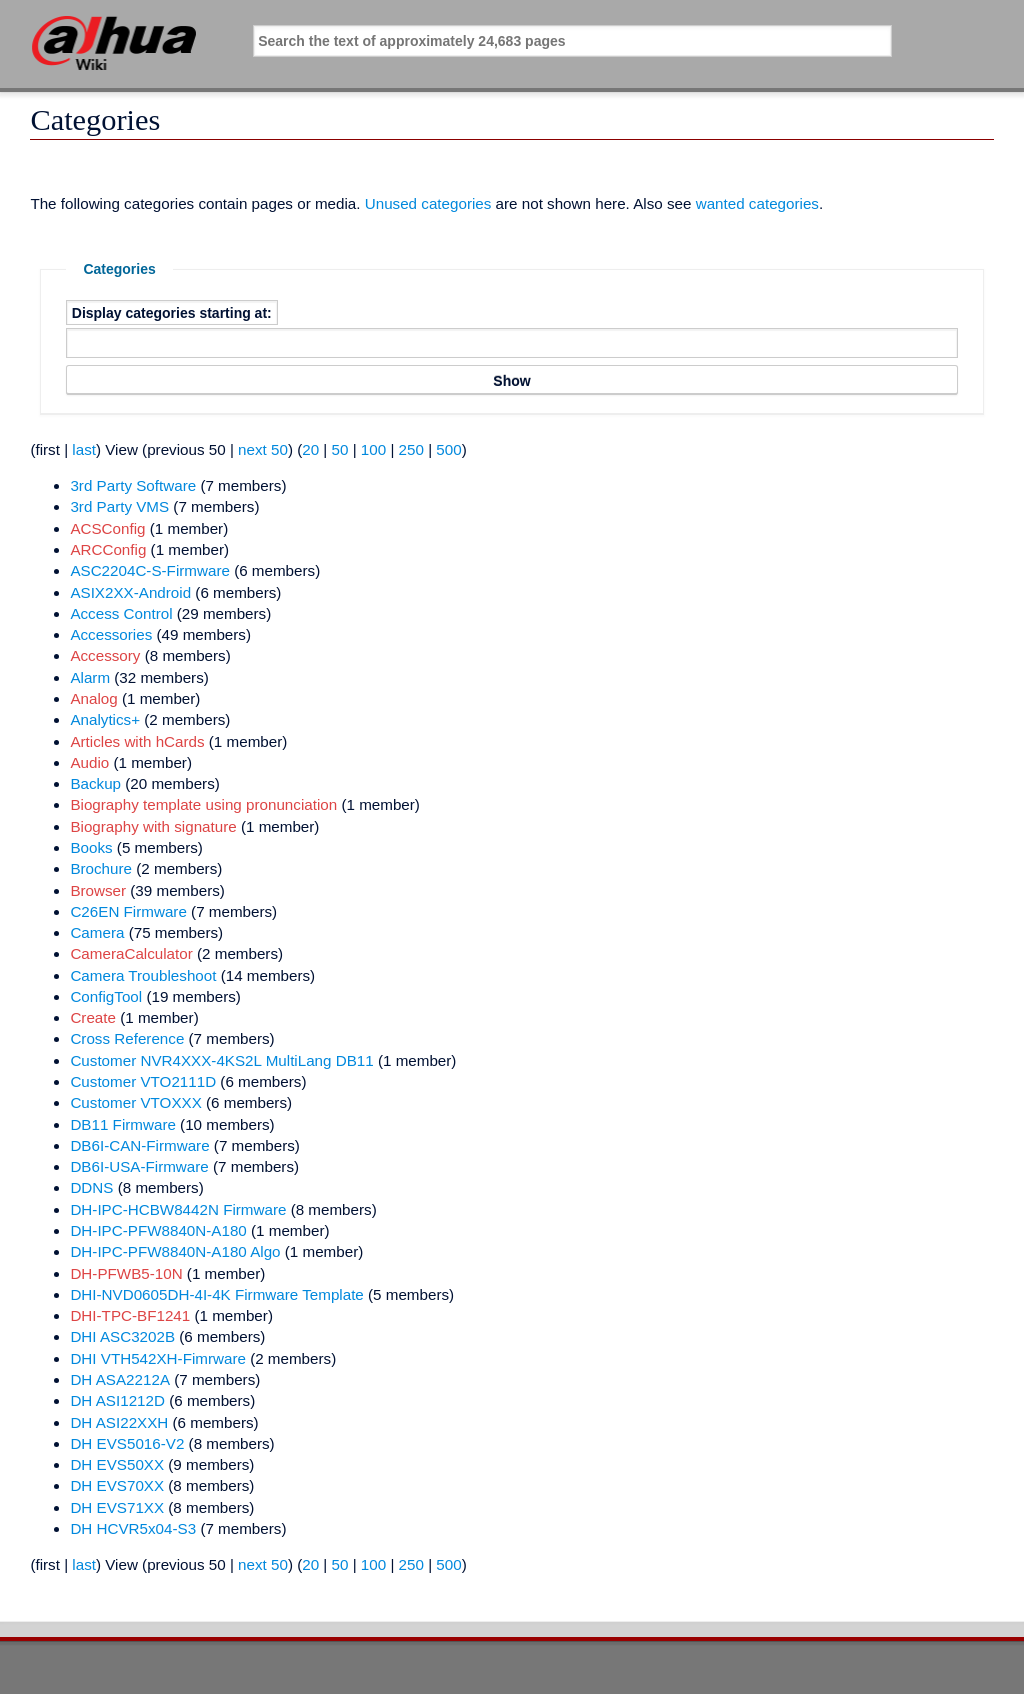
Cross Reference (127, 1038)
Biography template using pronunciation (203, 804)
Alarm (90, 677)
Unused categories (428, 203)
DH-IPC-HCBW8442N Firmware (178, 1209)
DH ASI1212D (117, 1400)
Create (93, 1017)
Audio (89, 762)
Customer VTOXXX (135, 1102)
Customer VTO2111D (143, 1081)
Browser (98, 890)
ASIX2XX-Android (130, 592)
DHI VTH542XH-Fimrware (158, 1358)
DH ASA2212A (120, 1379)
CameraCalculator (131, 953)
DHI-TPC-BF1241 (130, 1315)
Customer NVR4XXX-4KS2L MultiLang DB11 (221, 1060)
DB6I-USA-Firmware (139, 1166)
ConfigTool (106, 996)
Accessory (105, 655)
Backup (95, 783)
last (84, 449)
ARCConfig (108, 549)
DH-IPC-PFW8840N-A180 (158, 1230)
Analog (93, 698)
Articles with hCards (137, 741)
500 (448, 449)
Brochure (101, 868)
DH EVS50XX (117, 1464)
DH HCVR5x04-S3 (133, 1528)
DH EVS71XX (117, 1507)
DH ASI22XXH (119, 1422)
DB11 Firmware (123, 1124)
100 (373, 449)
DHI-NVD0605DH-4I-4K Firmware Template (216, 1294)
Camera (97, 932)
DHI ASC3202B (122, 1336)
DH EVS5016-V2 (127, 1443)
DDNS (91, 1187)
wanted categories (757, 203)
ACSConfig (107, 528)
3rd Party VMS (119, 506)
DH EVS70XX (117, 1485)
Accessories (111, 634)
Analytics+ (105, 719)
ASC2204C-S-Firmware (150, 570)
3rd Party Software (133, 485)
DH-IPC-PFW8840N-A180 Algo (175, 1251)
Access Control (121, 613)
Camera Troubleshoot (143, 975)
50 (340, 449)
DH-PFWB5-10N (126, 1273)
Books (91, 847)
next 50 (263, 449)
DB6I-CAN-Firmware (139, 1145)
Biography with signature (153, 826)
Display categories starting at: (172, 312)
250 (411, 449)
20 (310, 449)
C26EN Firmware (128, 911)
